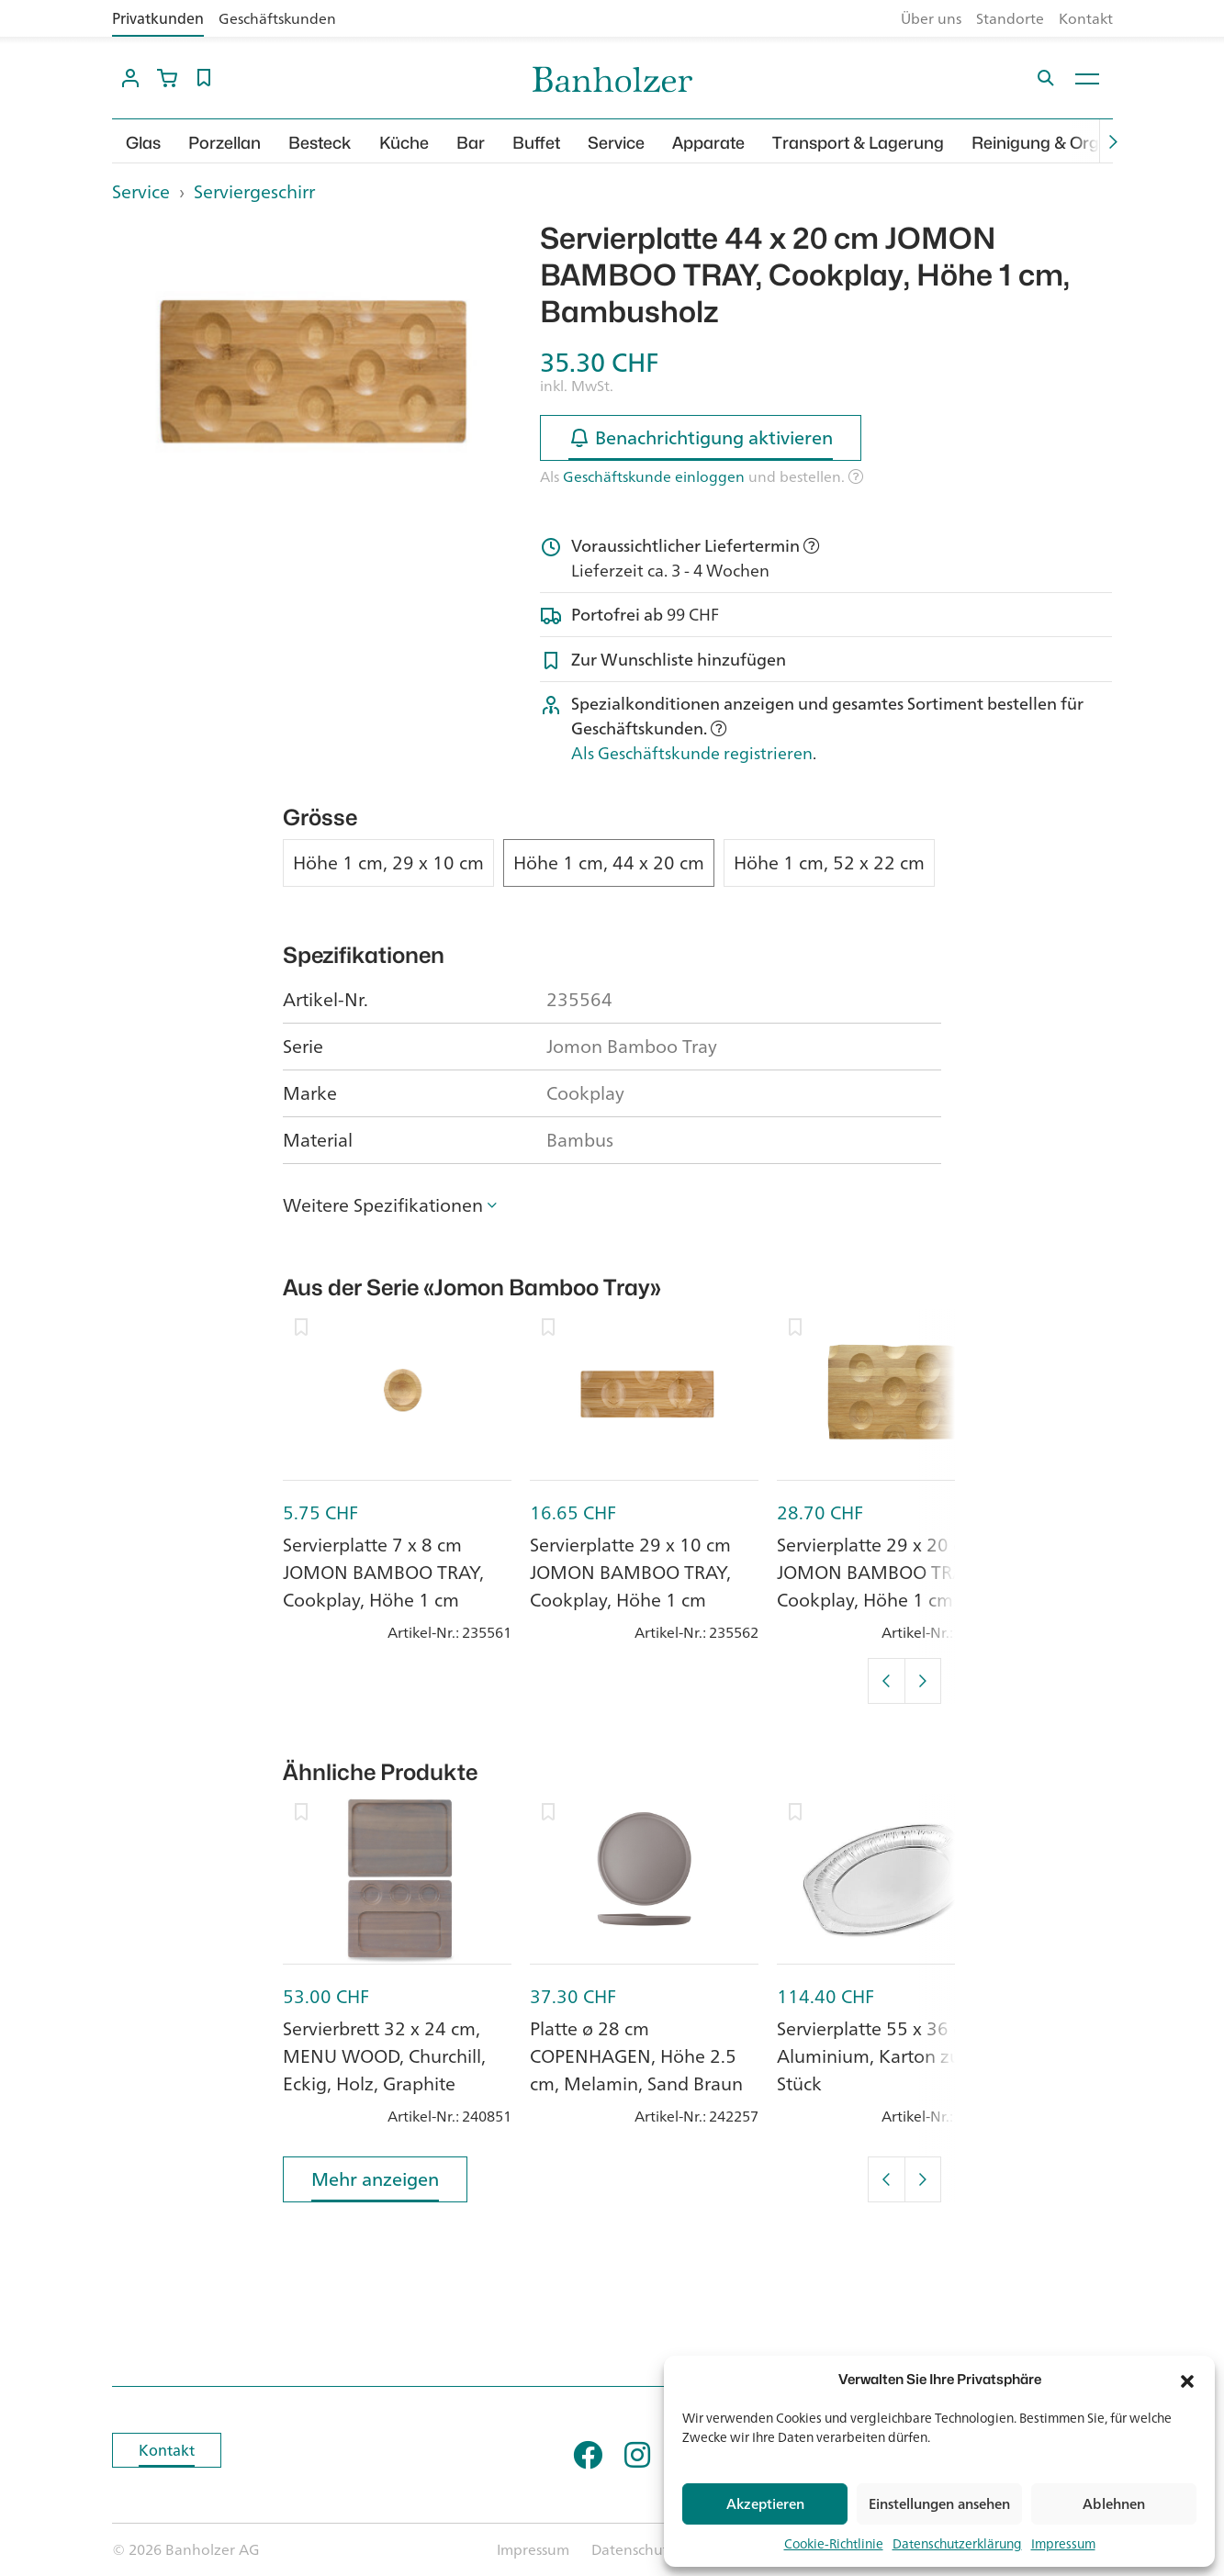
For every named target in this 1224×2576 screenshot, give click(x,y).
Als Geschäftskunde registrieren (692, 752)
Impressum (1063, 2543)
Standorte (1010, 18)
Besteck (320, 142)
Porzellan (224, 142)
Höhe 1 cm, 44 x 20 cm (608, 863)
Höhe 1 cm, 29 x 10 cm (388, 863)
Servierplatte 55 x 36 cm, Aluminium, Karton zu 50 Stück (882, 2056)
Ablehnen (1114, 2504)
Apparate (708, 142)
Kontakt (1086, 18)
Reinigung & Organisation (1071, 142)
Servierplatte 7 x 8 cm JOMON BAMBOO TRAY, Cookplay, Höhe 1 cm (383, 1572)
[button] (1187, 2379)
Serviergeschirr (254, 191)
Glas (143, 142)
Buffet (536, 142)
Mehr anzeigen (375, 2182)
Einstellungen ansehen (939, 2504)
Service (616, 142)
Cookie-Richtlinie (833, 2543)
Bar (470, 142)
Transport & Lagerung (858, 142)
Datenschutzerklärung (957, 2543)
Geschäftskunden (277, 18)
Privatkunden (158, 18)
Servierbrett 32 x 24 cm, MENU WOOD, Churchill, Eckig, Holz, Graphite (384, 2056)
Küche (404, 142)
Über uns (931, 18)
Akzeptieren (765, 2504)
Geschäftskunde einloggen (654, 476)
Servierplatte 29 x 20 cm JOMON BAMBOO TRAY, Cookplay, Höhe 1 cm (877, 1572)
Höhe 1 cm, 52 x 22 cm (829, 863)
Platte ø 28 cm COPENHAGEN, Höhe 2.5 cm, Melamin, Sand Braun (636, 2056)
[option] (312, 370)
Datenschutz (633, 2549)
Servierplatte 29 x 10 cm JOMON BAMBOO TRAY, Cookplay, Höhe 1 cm (630, 1572)
